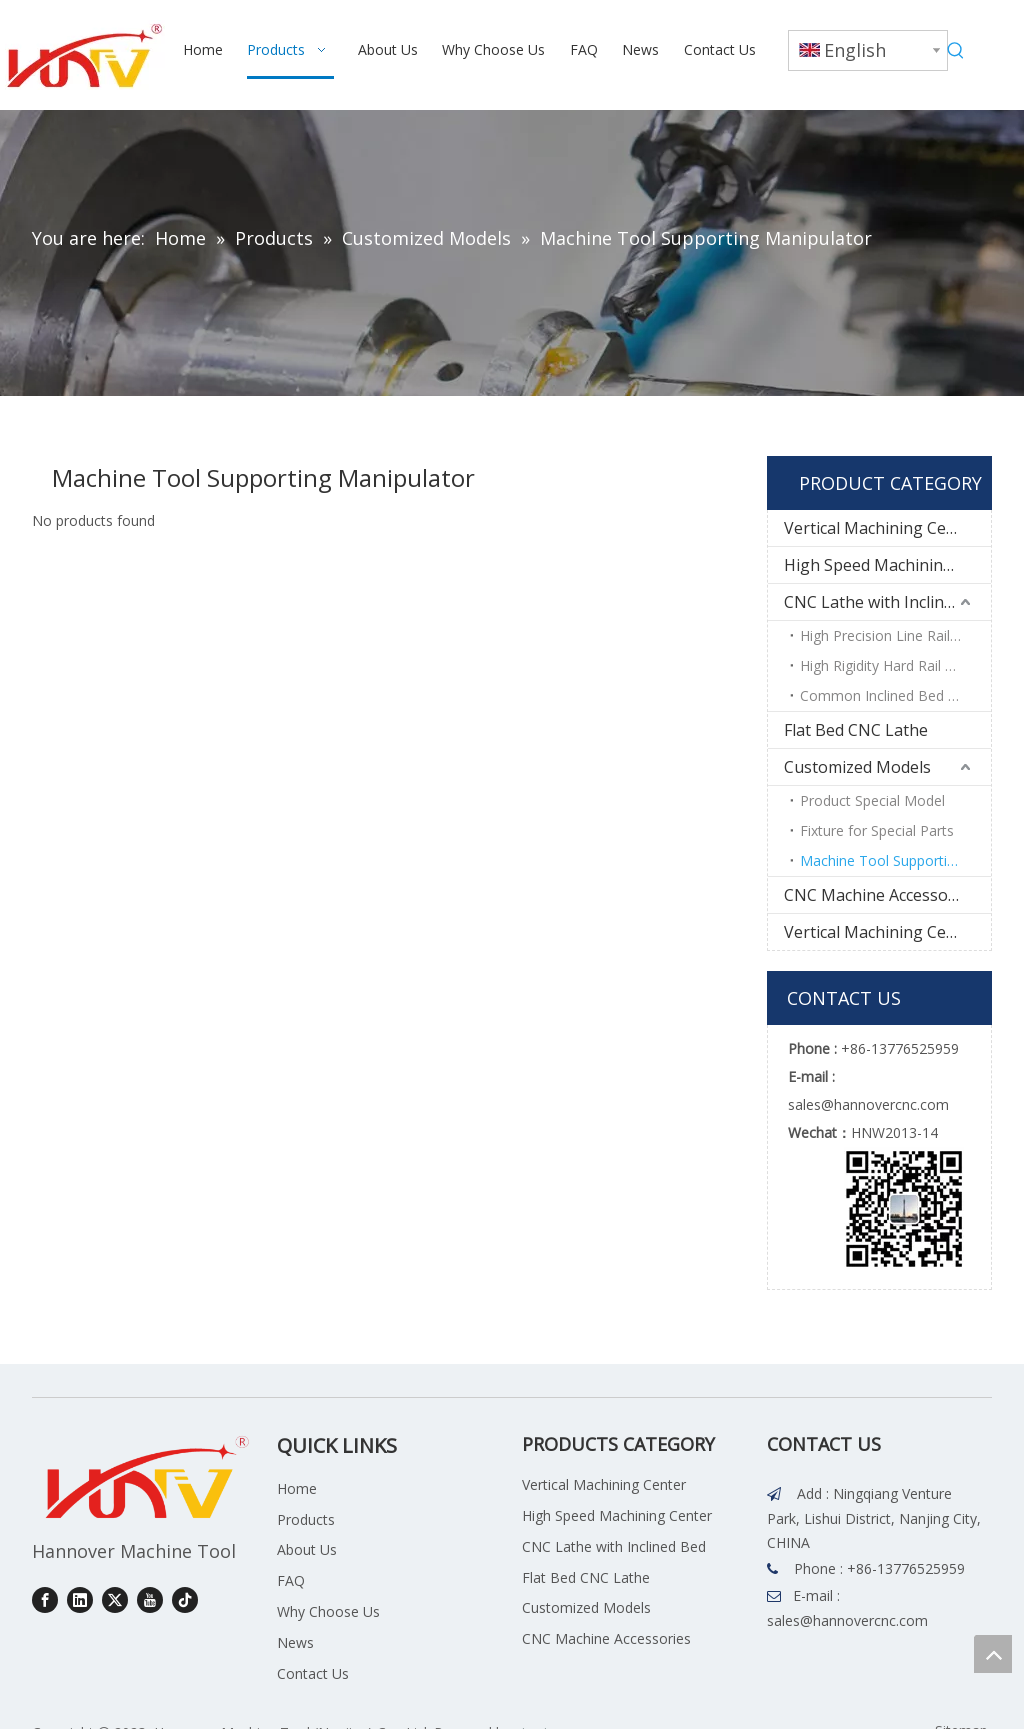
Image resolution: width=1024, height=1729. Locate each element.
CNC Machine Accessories (880, 895)
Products (306, 1519)
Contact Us (313, 1673)
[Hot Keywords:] (956, 51)
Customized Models (857, 767)
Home (297, 1488)
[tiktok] (185, 1600)
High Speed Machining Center (887, 565)
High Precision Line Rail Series (895, 635)
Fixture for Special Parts (877, 830)
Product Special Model (872, 800)
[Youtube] (150, 1600)
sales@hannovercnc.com (847, 1620)
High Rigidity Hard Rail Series (892, 665)
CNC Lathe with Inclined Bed (887, 602)
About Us (307, 1549)
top (993, 1654)
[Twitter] (115, 1600)
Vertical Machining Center (881, 528)
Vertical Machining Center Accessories (887, 932)
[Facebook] (45, 1600)
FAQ (291, 1580)
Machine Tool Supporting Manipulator (895, 860)
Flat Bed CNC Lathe (856, 730)
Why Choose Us (328, 1611)
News (295, 1642)
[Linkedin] (80, 1600)
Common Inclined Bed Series (893, 695)
